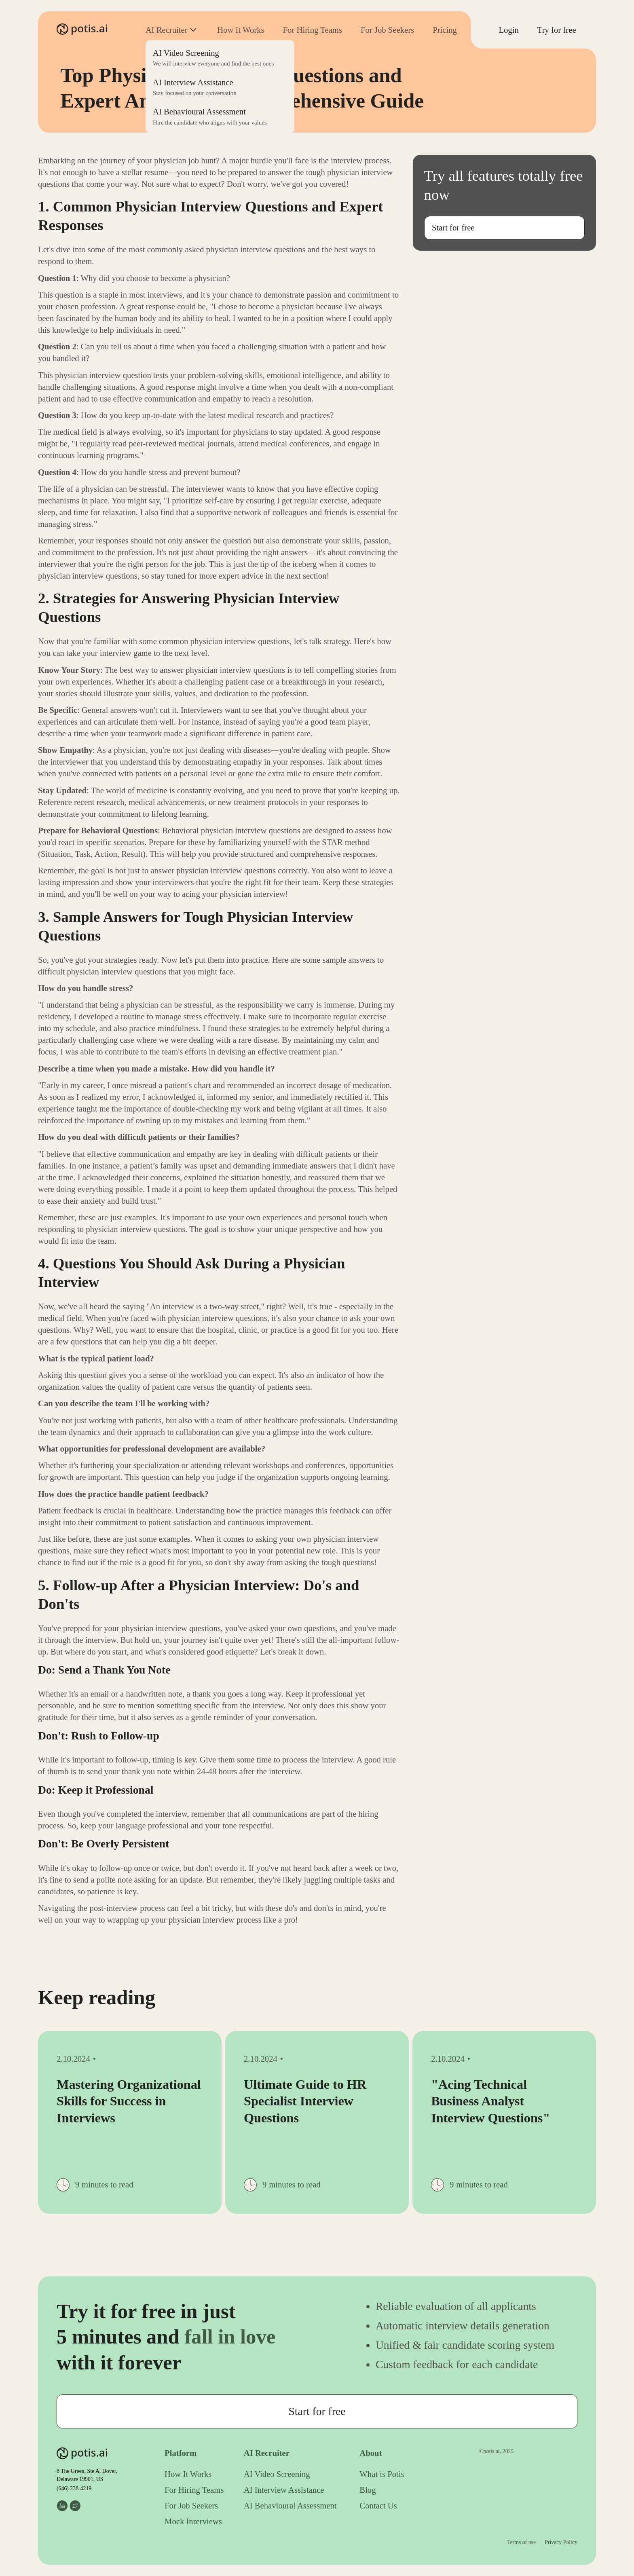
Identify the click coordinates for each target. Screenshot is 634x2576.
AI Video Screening (277, 2474)
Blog (367, 2489)
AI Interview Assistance (284, 2489)
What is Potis (381, 2474)
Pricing (445, 29)
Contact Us (378, 2505)
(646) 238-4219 (74, 2488)
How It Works (240, 29)
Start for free (453, 227)
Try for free (556, 29)
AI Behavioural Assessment (290, 2505)
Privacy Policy (561, 2542)
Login (508, 29)
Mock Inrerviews (193, 2521)
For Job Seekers (387, 29)
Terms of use (521, 2542)
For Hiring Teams (312, 29)
